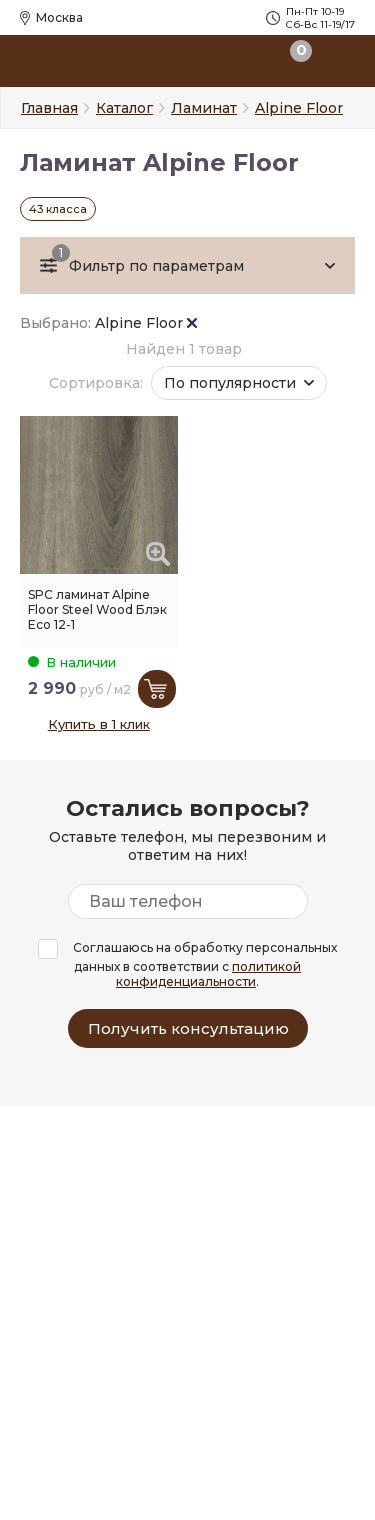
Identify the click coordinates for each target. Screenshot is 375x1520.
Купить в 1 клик (99, 724)
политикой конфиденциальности (208, 974)
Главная (49, 108)
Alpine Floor (146, 323)
